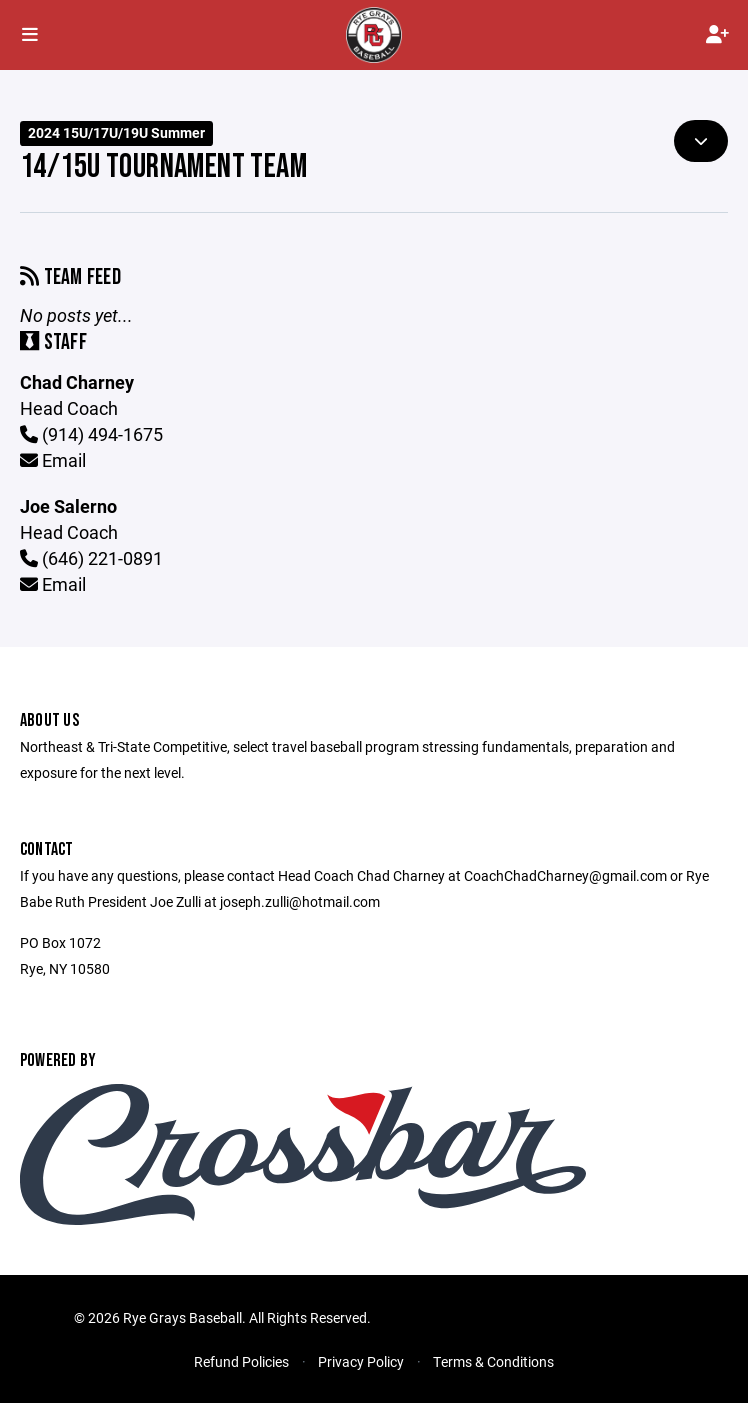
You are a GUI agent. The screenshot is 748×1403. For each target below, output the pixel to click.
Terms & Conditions (493, 1361)
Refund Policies (241, 1361)
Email (53, 460)
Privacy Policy (361, 1361)
